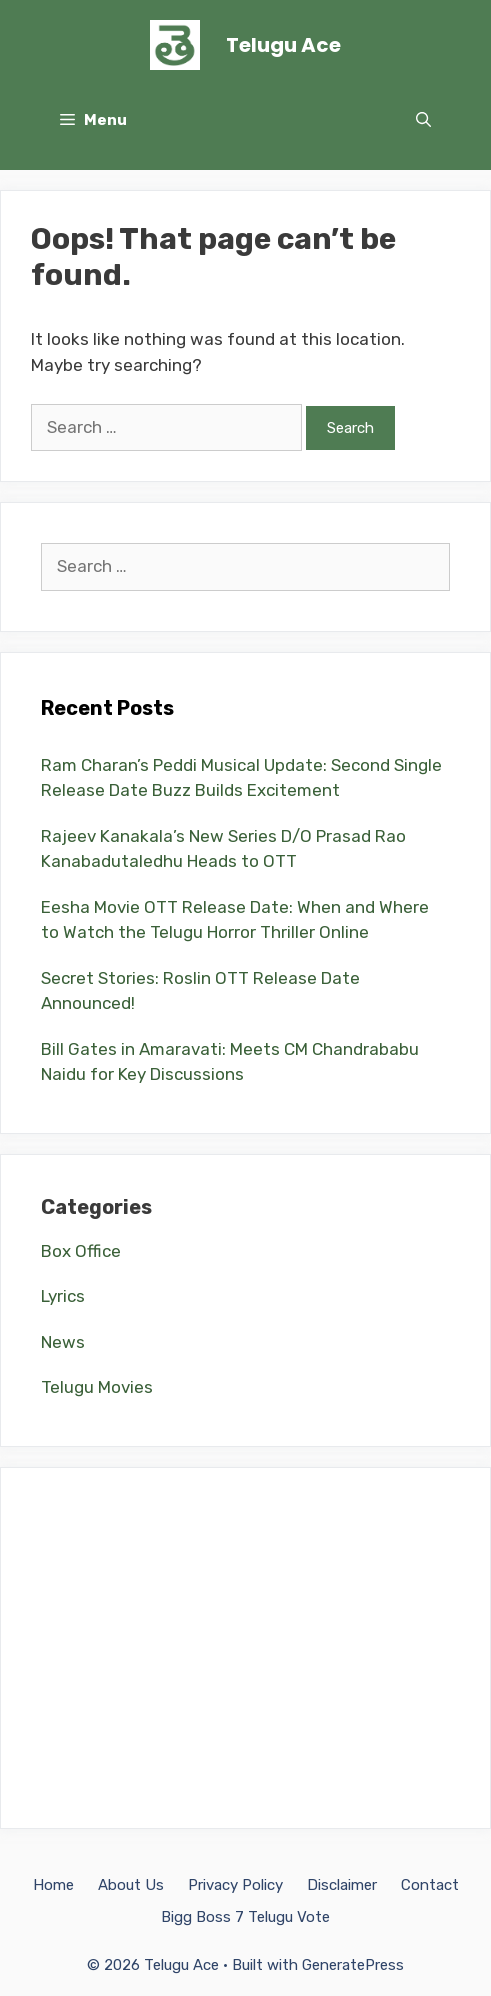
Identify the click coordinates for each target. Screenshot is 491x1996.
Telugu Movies (97, 1387)
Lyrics (63, 1296)
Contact (430, 1885)
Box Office (81, 1251)
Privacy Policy (235, 1885)
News (63, 1342)
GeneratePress (353, 1965)
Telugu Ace (283, 45)
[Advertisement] (245, 1648)
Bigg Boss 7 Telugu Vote (245, 1917)
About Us (131, 1885)
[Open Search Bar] (423, 120)
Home (53, 1885)
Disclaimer (342, 1885)
